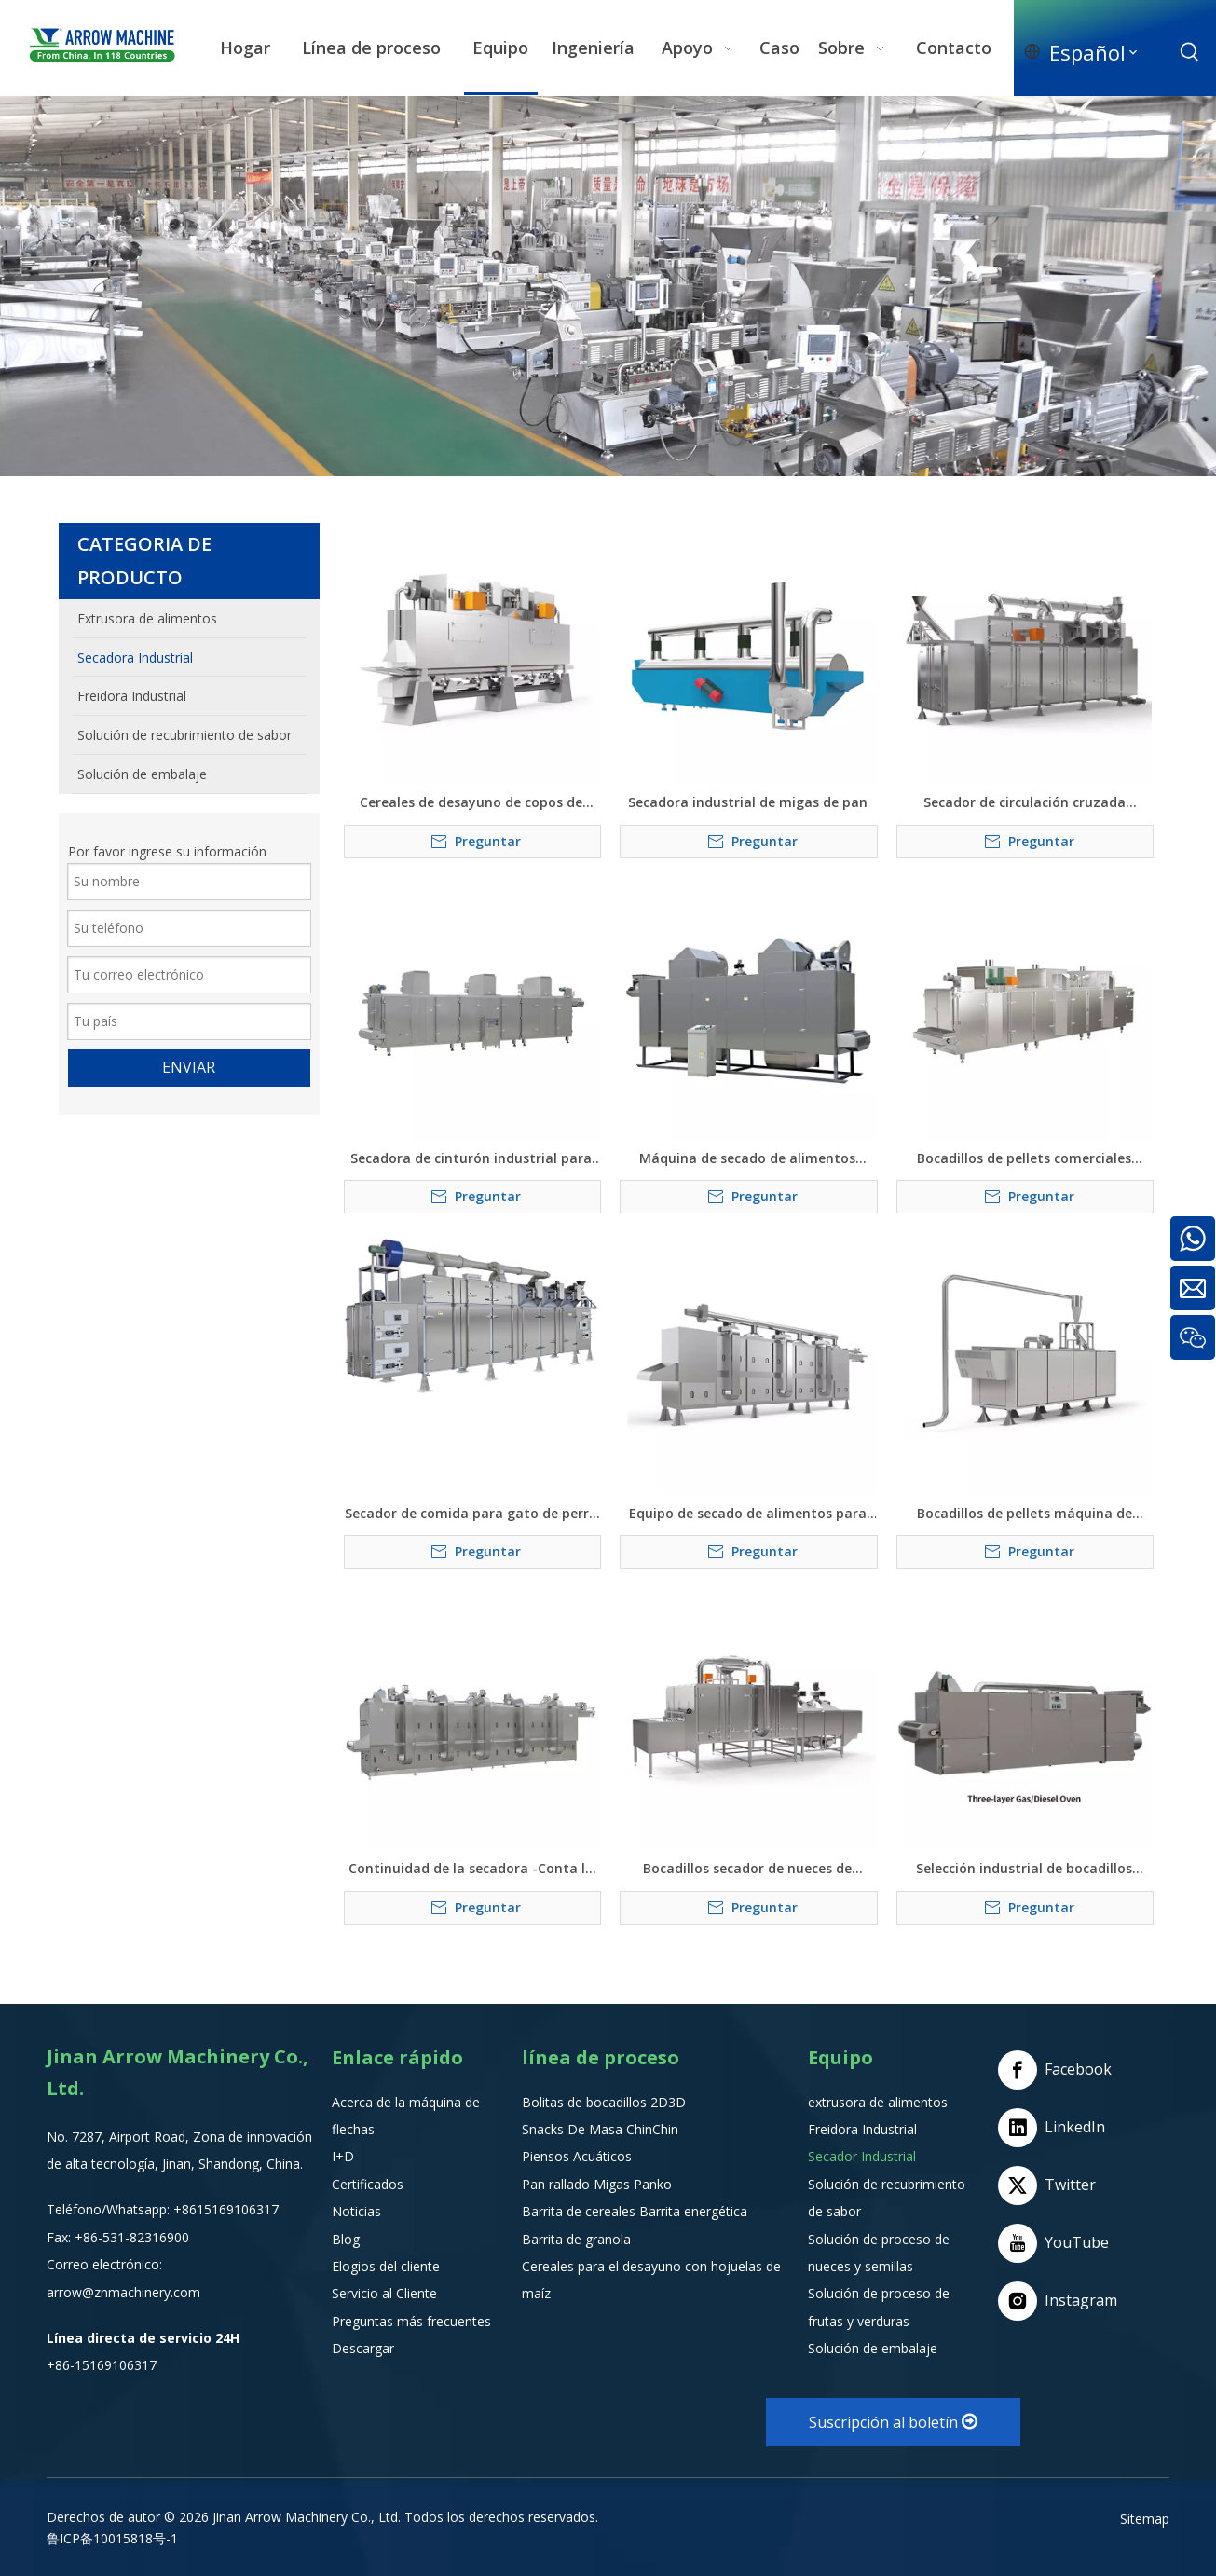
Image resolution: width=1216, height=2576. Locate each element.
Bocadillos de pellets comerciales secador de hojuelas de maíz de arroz (1024, 1158)
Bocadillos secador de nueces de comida (747, 1868)
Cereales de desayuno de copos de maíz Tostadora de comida (471, 802)
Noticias (356, 2211)
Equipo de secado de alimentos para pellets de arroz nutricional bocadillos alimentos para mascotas (747, 1513)
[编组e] (608, 286)
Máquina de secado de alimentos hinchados (747, 1158)
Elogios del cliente (386, 2266)
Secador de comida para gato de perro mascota (471, 1513)
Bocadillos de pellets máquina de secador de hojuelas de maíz (1024, 1513)
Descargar (363, 2348)
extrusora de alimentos (878, 2102)
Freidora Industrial (862, 2129)
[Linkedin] (1058, 2127)
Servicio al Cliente (384, 2293)
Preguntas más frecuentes (411, 2321)
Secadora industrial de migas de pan (748, 802)
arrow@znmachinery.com (123, 2292)
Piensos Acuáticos (577, 2156)
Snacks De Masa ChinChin (600, 2129)
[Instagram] (1058, 2301)
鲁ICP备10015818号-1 (112, 2538)
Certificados (367, 2184)
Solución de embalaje (872, 2348)
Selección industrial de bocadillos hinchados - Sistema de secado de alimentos (1024, 1868)
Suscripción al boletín (893, 2422)
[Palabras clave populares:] (1190, 52)
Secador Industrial (862, 2156)
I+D (343, 2156)
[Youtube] (1058, 2243)
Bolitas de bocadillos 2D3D (604, 2102)
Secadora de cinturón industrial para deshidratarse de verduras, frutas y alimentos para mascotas (471, 1158)
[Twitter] (1058, 2185)
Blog (346, 2239)
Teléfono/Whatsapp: (110, 2209)
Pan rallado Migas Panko (597, 2184)
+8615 (192, 2209)
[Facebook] (1058, 2070)
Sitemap (1144, 2519)
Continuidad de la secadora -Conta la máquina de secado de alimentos (471, 1868)
